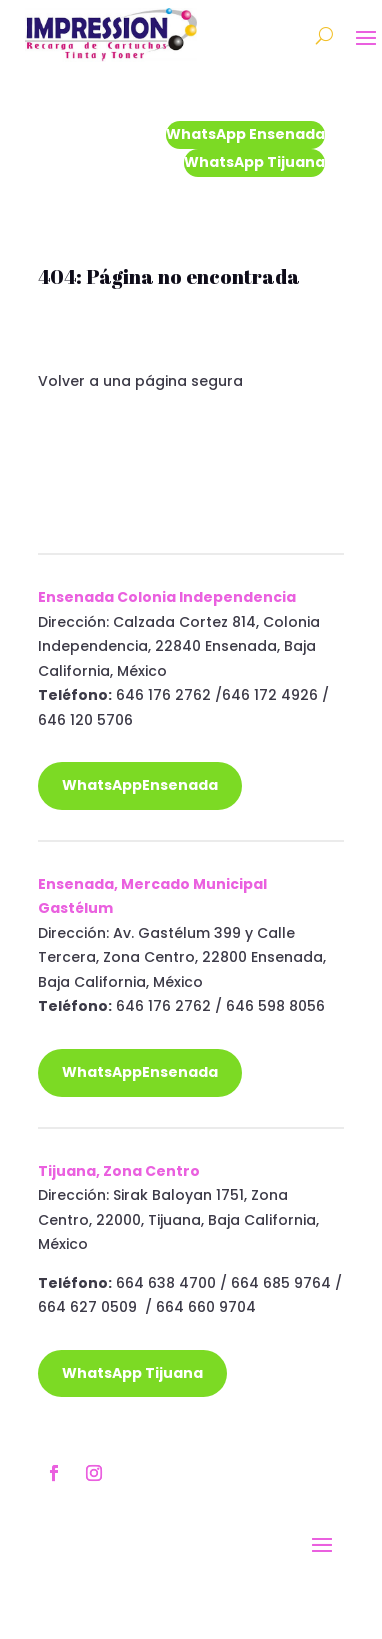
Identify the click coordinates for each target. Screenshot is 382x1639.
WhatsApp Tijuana (254, 162)
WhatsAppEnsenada (140, 785)
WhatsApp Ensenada (245, 134)
